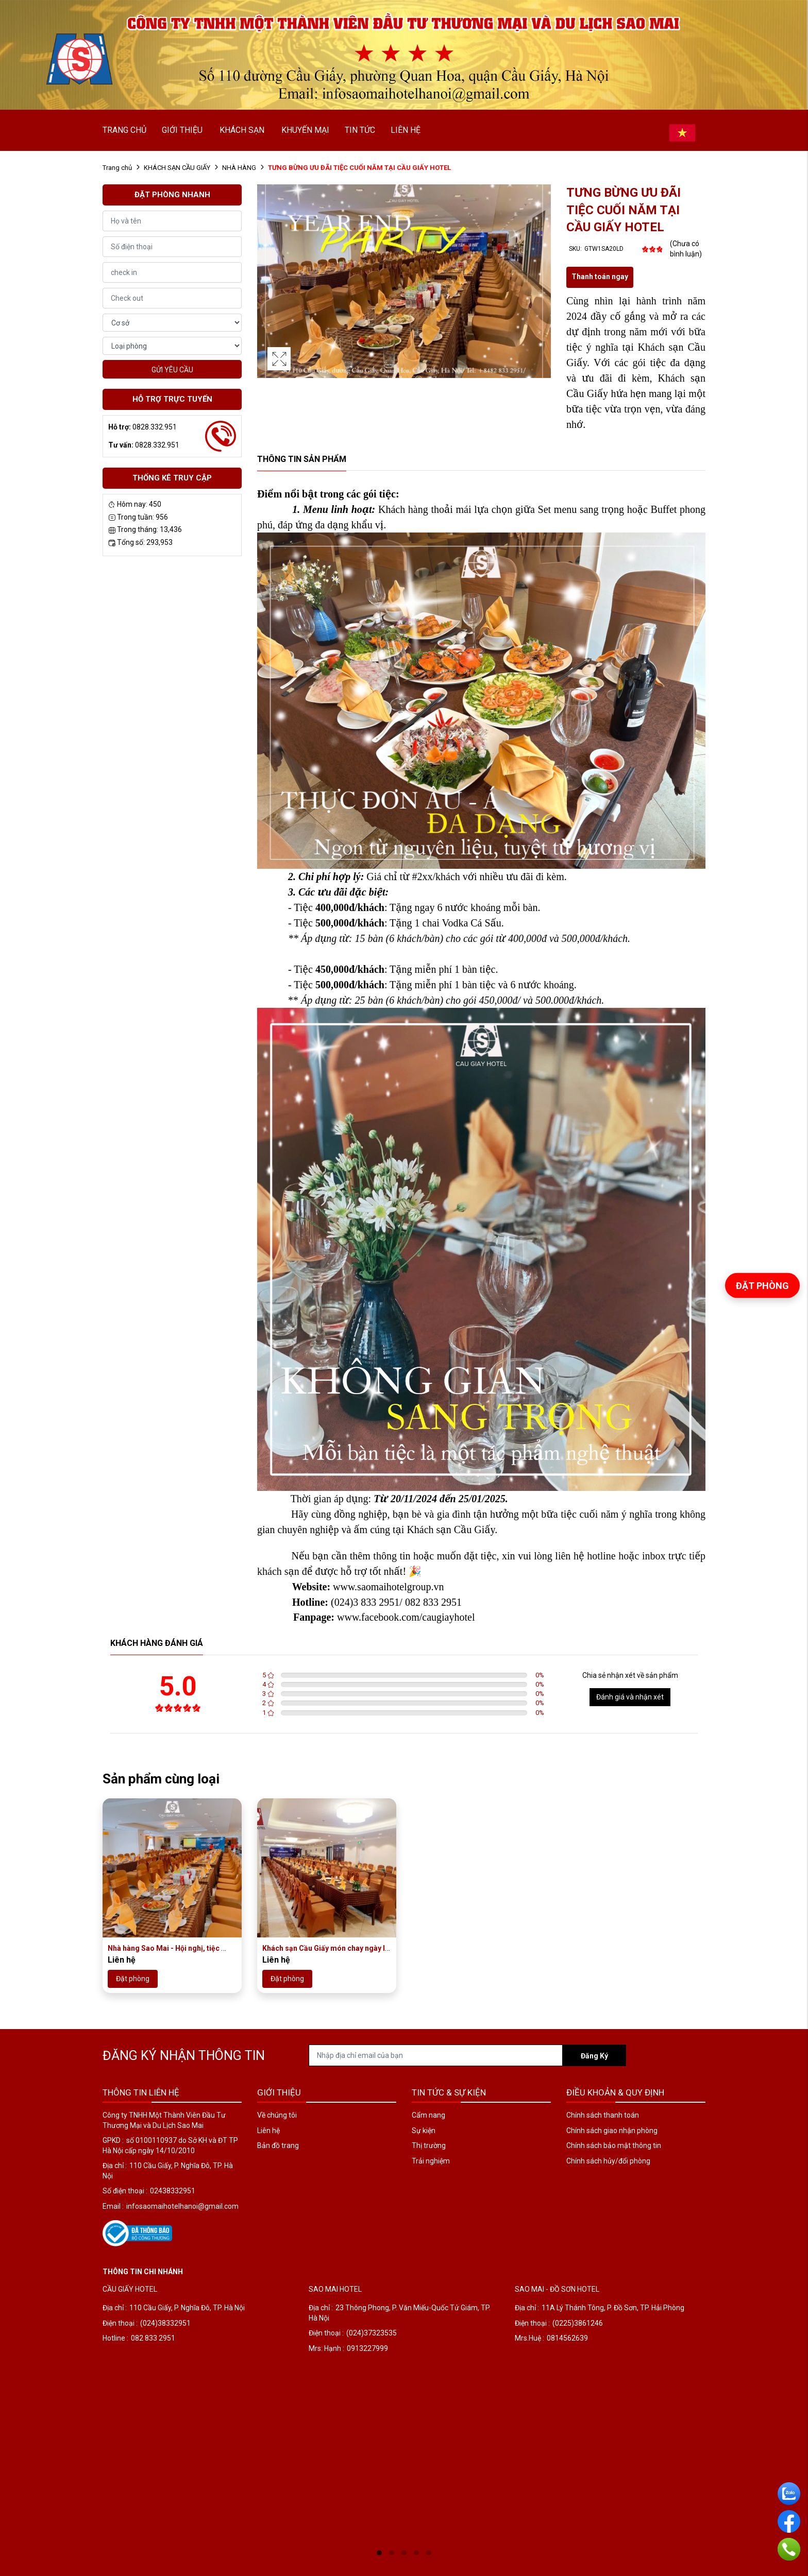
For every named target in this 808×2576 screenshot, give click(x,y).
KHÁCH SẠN (242, 130)
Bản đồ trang (278, 2145)
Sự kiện (423, 2130)
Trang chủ (117, 167)
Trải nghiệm (431, 2161)
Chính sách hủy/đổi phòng (608, 2161)
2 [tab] (391, 2552)
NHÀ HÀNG (239, 167)
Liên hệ (268, 2130)
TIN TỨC (360, 130)
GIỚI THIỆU (182, 130)
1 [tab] (379, 2552)
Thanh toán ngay (599, 276)
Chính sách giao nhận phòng (612, 2130)
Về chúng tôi (277, 2115)
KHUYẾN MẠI (305, 130)
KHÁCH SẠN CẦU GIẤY (177, 167)
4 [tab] (416, 2552)
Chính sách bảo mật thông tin (613, 2145)
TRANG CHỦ (124, 130)
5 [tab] (428, 2552)
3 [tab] (404, 2552)
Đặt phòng (132, 1978)
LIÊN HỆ (405, 130)
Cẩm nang (428, 2115)
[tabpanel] (198, 2414)
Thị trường (429, 2145)
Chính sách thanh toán (602, 2115)
